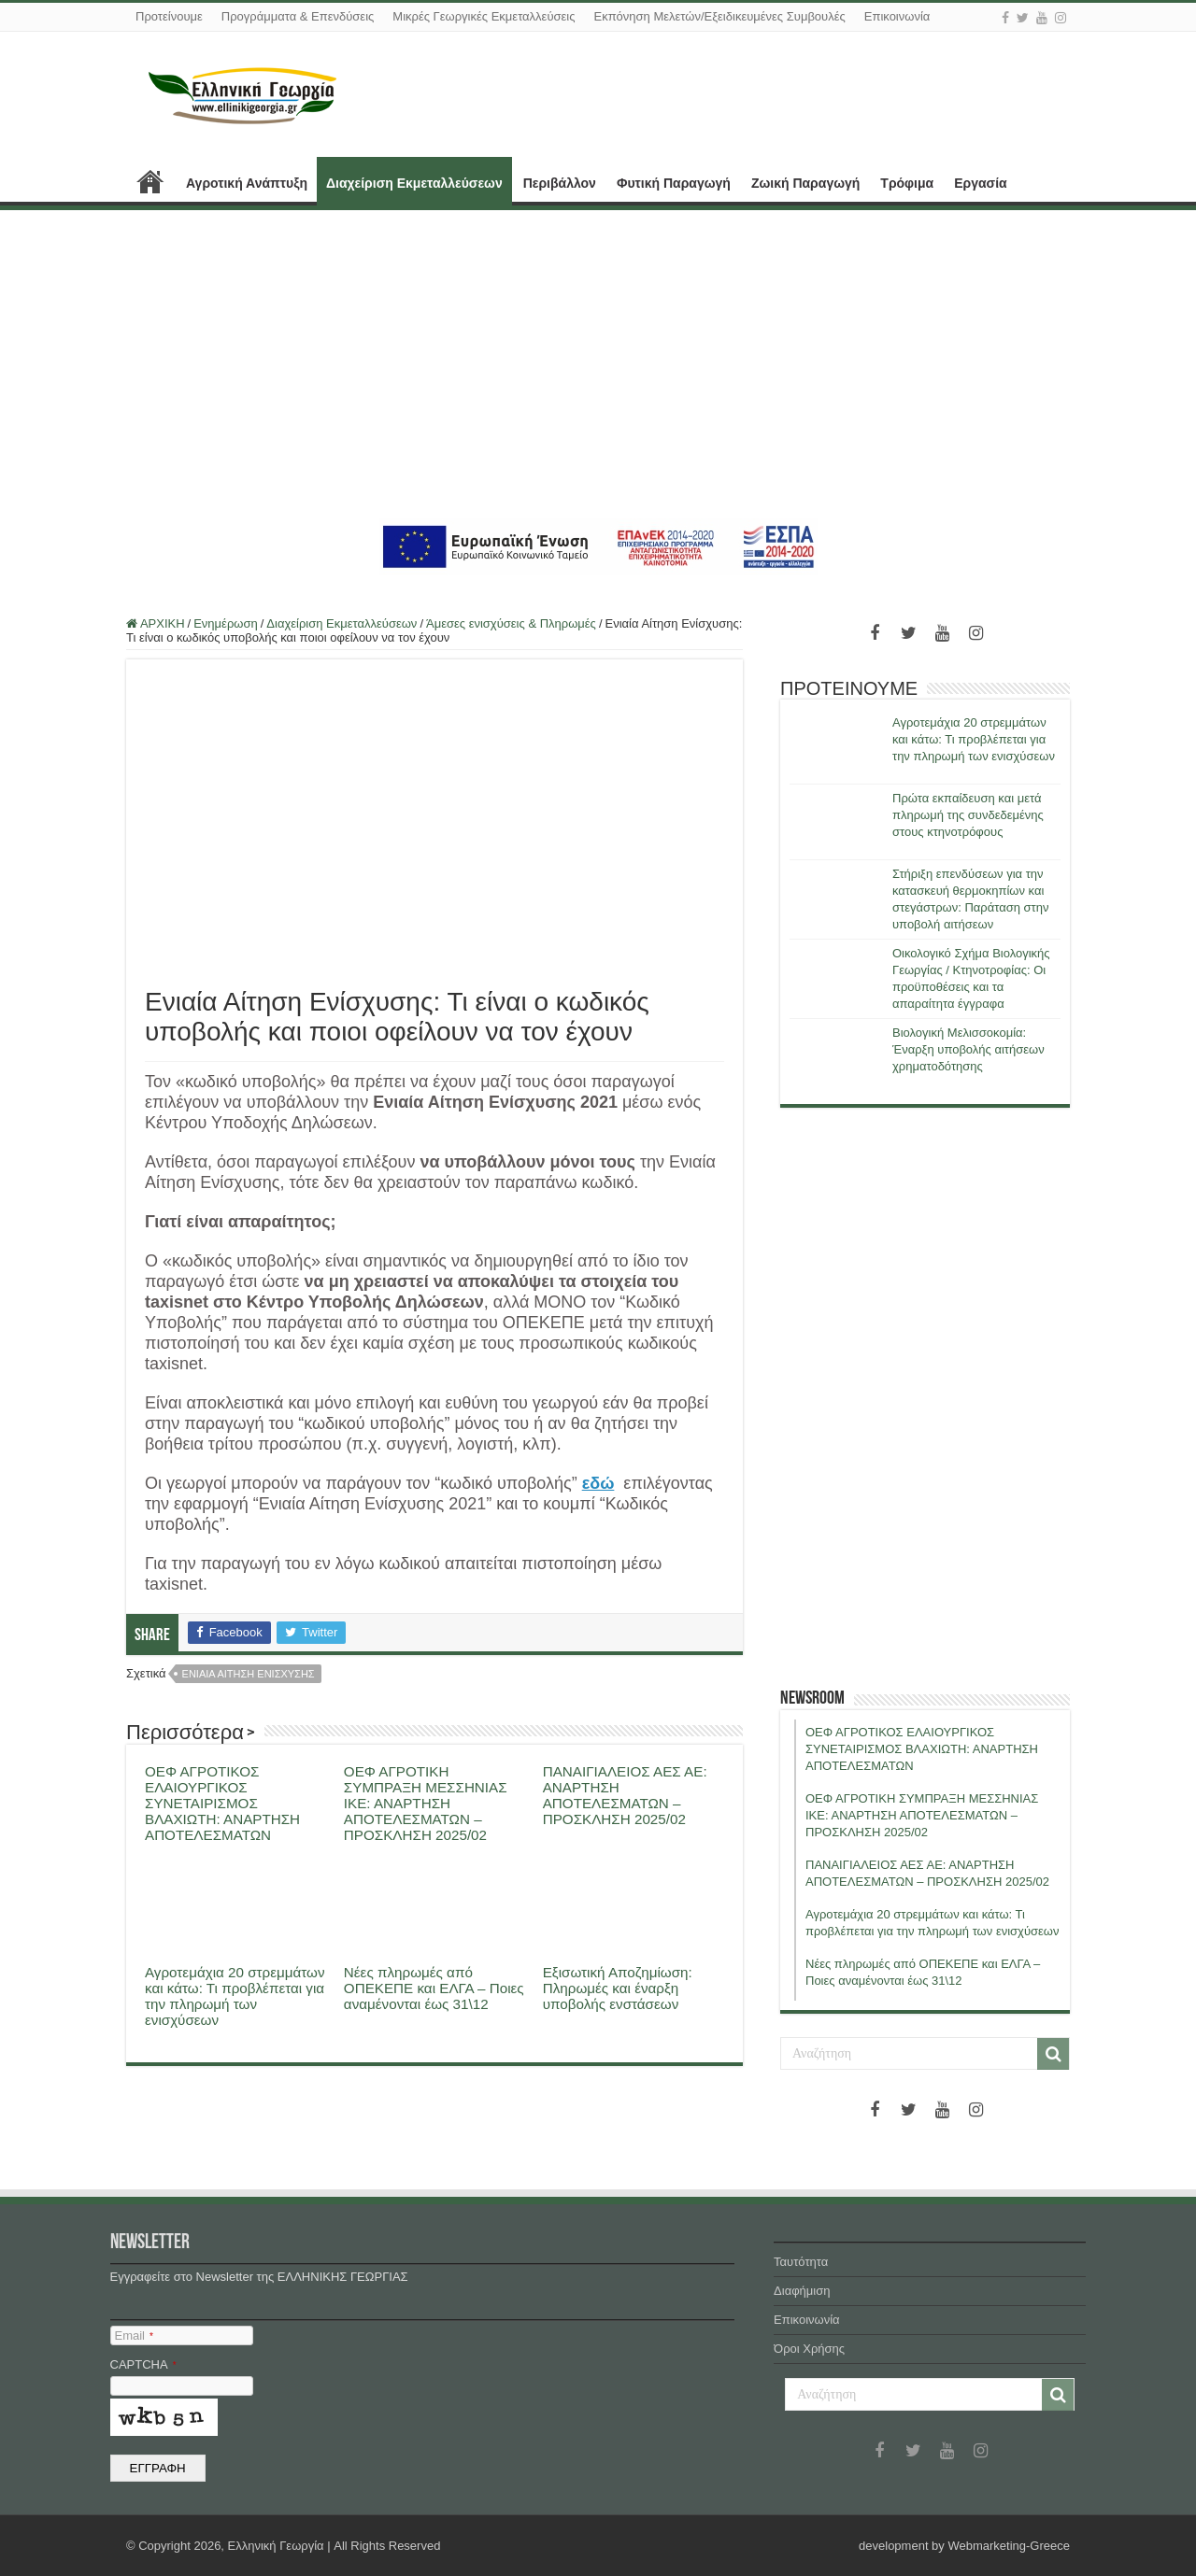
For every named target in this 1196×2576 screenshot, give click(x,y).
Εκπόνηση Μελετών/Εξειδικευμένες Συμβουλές (719, 16)
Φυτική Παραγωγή (674, 183)
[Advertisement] (598, 364)
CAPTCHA (143, 2364)
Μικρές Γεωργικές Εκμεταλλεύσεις (483, 16)
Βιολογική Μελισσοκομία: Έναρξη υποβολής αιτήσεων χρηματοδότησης (968, 1049)
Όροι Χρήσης (809, 2349)
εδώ (598, 1483)
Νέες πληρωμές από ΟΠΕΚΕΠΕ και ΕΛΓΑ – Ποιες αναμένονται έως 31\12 (434, 1988)
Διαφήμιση (802, 2291)
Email (134, 2335)
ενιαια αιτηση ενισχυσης (248, 1673)
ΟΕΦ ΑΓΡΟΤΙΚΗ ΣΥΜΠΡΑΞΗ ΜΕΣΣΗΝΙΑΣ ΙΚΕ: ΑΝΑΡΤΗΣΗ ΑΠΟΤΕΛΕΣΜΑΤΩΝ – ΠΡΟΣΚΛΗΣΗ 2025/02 (425, 1803)
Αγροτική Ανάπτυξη (246, 183)
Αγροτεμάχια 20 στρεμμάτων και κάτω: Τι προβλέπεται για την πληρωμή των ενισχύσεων (235, 1996)
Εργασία (980, 183)
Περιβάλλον (559, 183)
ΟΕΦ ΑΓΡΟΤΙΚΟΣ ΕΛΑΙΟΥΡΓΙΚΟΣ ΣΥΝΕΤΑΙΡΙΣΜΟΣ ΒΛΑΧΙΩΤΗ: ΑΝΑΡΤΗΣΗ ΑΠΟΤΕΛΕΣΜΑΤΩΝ (222, 1803)
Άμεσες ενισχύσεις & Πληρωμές (511, 623)
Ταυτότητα (801, 2262)
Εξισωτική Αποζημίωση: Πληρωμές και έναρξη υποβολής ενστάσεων (617, 1988)
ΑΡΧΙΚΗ (150, 181)
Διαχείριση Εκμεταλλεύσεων (414, 183)
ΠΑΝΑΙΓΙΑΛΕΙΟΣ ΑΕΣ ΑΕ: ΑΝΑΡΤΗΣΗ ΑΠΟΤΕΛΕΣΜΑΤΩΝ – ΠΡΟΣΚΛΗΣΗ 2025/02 (625, 1795)
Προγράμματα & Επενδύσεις (298, 16)
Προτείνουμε (169, 16)
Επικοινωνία (897, 16)
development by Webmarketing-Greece (964, 2546)
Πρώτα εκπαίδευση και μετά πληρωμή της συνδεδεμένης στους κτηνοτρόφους (968, 815)
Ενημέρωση (225, 623)
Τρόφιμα (906, 183)
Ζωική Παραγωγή (805, 183)
